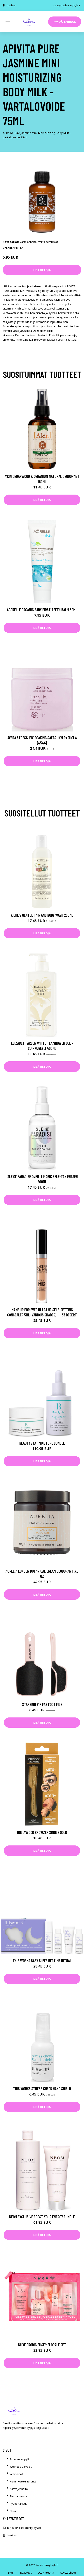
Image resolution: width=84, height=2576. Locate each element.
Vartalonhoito (28, 242)
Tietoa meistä (18, 2496)
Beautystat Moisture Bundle (42, 1443)
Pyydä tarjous (64, 22)
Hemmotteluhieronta (23, 2481)
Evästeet (26, 2572)
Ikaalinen (11, 5)
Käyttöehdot (68, 2572)
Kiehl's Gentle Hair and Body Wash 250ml (42, 915)
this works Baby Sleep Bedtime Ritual (42, 1960)
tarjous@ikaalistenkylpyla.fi (66, 5)
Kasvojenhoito (19, 2489)
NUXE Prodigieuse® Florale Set (42, 2344)
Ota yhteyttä (46, 2572)
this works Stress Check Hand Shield (42, 2088)
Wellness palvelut (21, 2466)
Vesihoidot (16, 2474)
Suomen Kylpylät (20, 2459)
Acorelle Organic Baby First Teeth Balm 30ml (42, 609)
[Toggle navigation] (8, 21)
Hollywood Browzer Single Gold (42, 1832)
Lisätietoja (42, 270)
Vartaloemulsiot (48, 242)
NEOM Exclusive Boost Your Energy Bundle (42, 2216)
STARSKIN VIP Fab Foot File (42, 1704)
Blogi (13, 2511)
